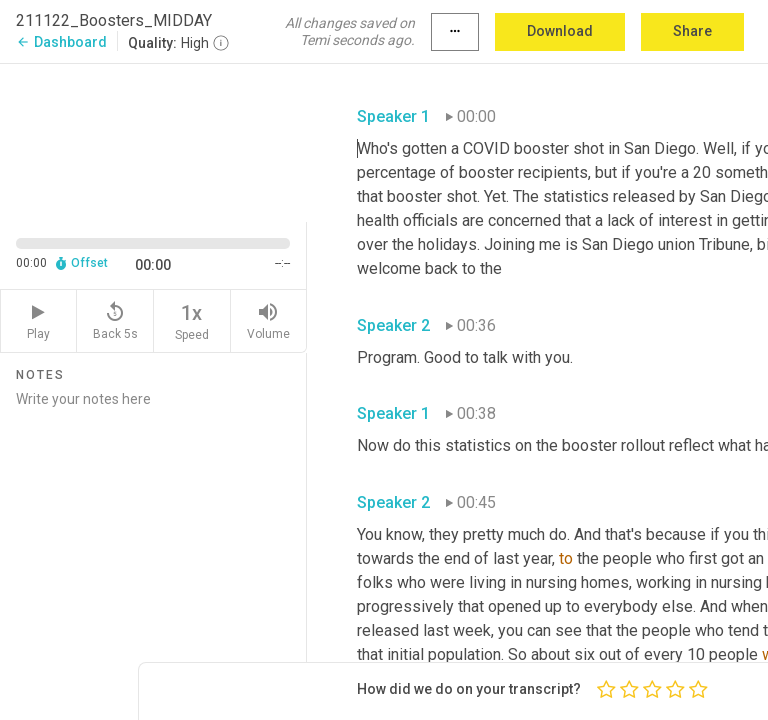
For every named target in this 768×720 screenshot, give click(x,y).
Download (560, 31)
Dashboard (61, 42)
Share (692, 31)
